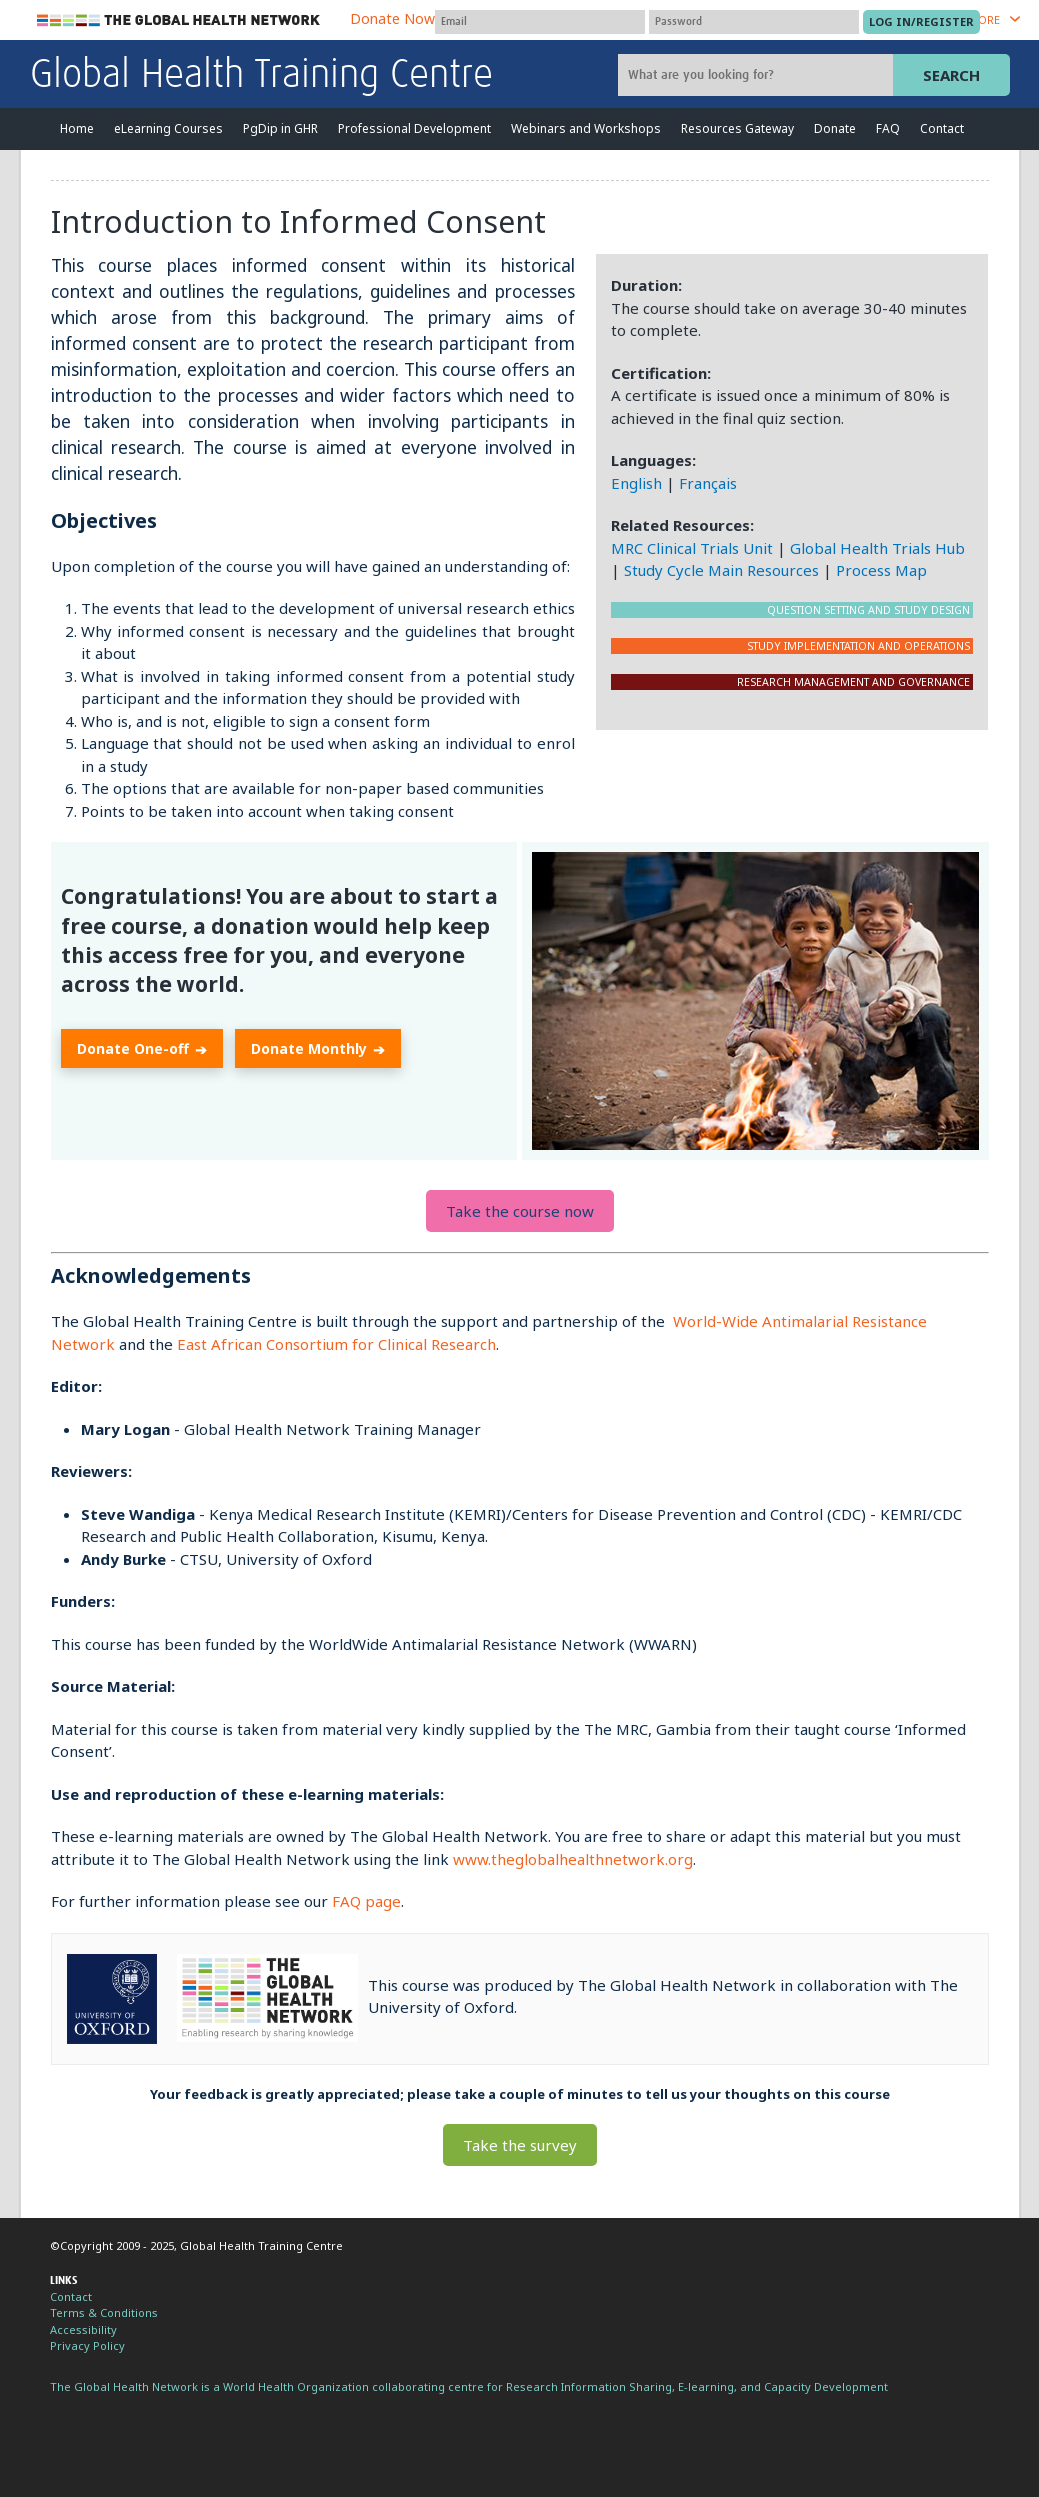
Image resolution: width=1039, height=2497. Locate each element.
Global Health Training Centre (261, 76)
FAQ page (366, 1901)
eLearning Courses (168, 128)
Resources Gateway (737, 128)
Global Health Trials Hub (877, 548)
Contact (942, 128)
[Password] (754, 22)
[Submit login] (921, 22)
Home (77, 128)
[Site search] (758, 75)
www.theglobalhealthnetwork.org (573, 1859)
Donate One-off (142, 1049)
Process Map (881, 570)
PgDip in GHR (280, 128)
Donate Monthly (318, 1049)
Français (708, 483)
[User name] (540, 22)
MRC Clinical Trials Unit (692, 548)
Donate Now (392, 18)
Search (951, 75)
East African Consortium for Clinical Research (336, 1344)
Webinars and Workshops (586, 128)
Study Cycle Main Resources (721, 570)
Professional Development (414, 128)
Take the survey (520, 2145)
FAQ (888, 128)
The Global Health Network (179, 20)
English (636, 483)
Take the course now (520, 1211)
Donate (835, 128)
